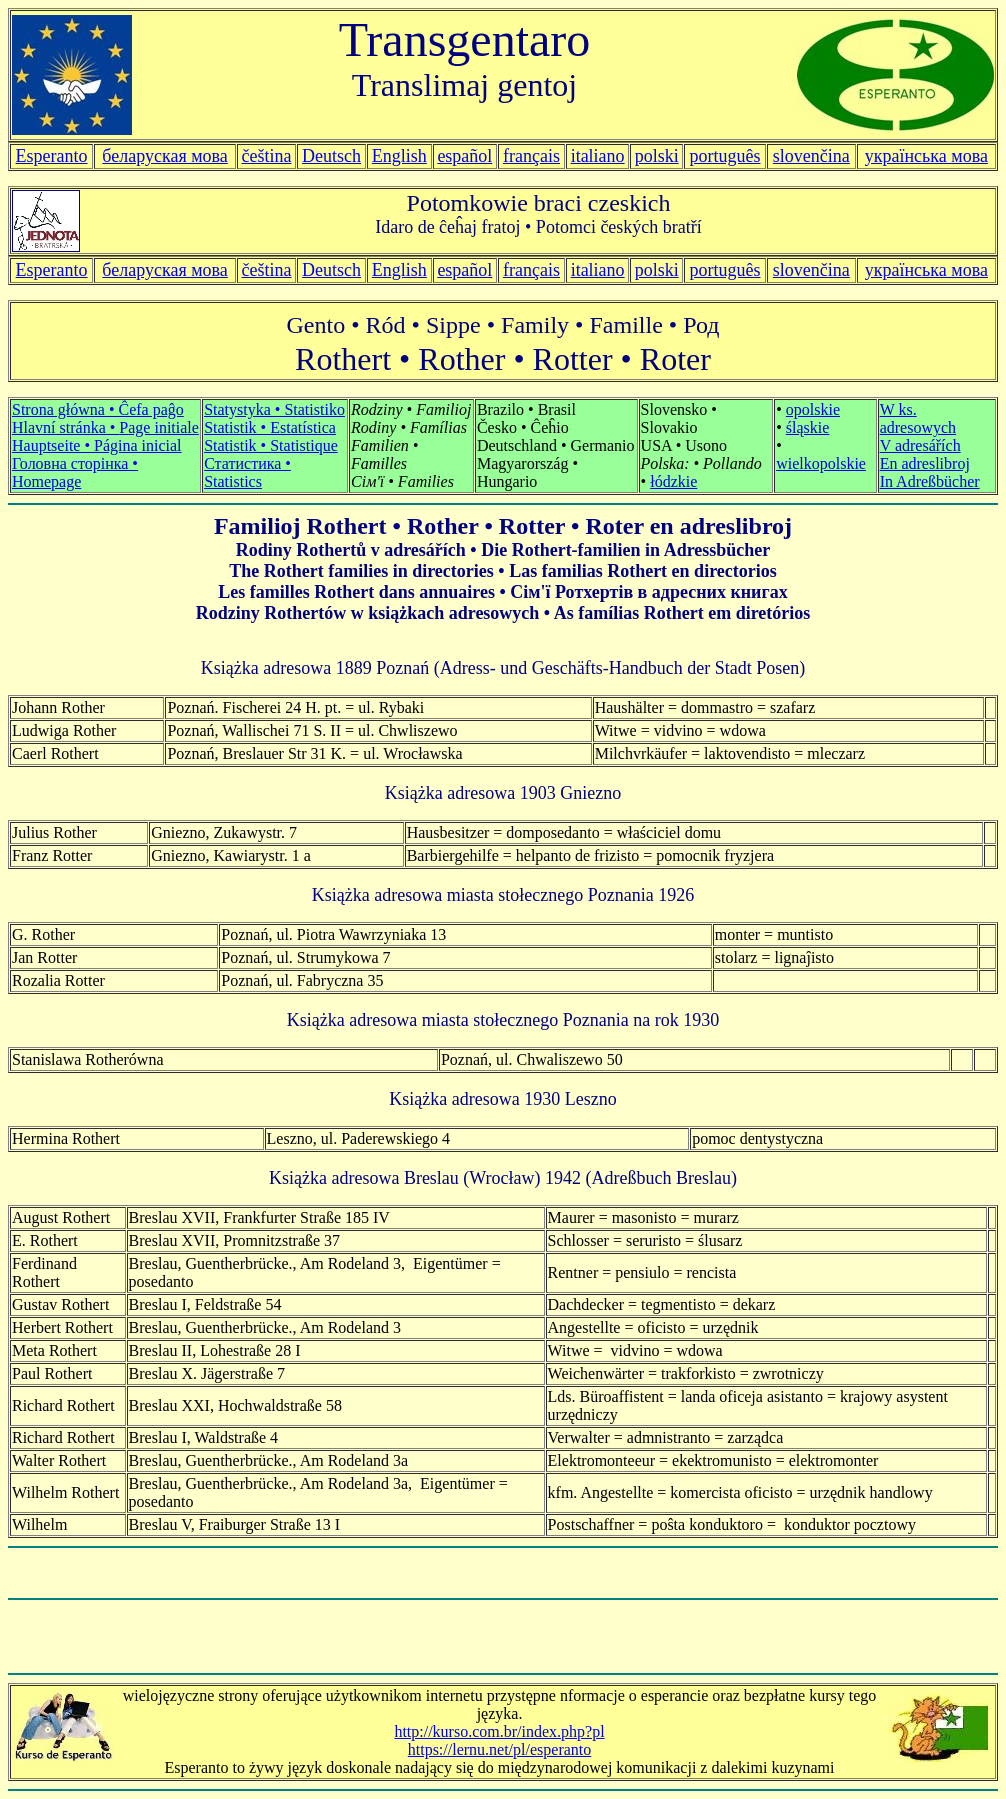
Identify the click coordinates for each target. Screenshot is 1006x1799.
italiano (598, 156)
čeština (267, 156)
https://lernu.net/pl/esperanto (500, 1749)
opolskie (813, 409)
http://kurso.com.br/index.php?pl (499, 1731)
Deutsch (331, 156)
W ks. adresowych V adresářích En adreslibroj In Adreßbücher (930, 445)
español (464, 156)
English (399, 156)
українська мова (926, 156)
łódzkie (673, 481)
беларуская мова (165, 156)
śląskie (808, 427)
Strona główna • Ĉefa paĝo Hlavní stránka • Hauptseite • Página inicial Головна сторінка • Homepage (105, 445)
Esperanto (52, 156)
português (724, 156)
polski (657, 270)
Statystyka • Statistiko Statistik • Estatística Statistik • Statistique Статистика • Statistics (274, 445)
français (531, 270)
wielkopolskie (821, 463)
